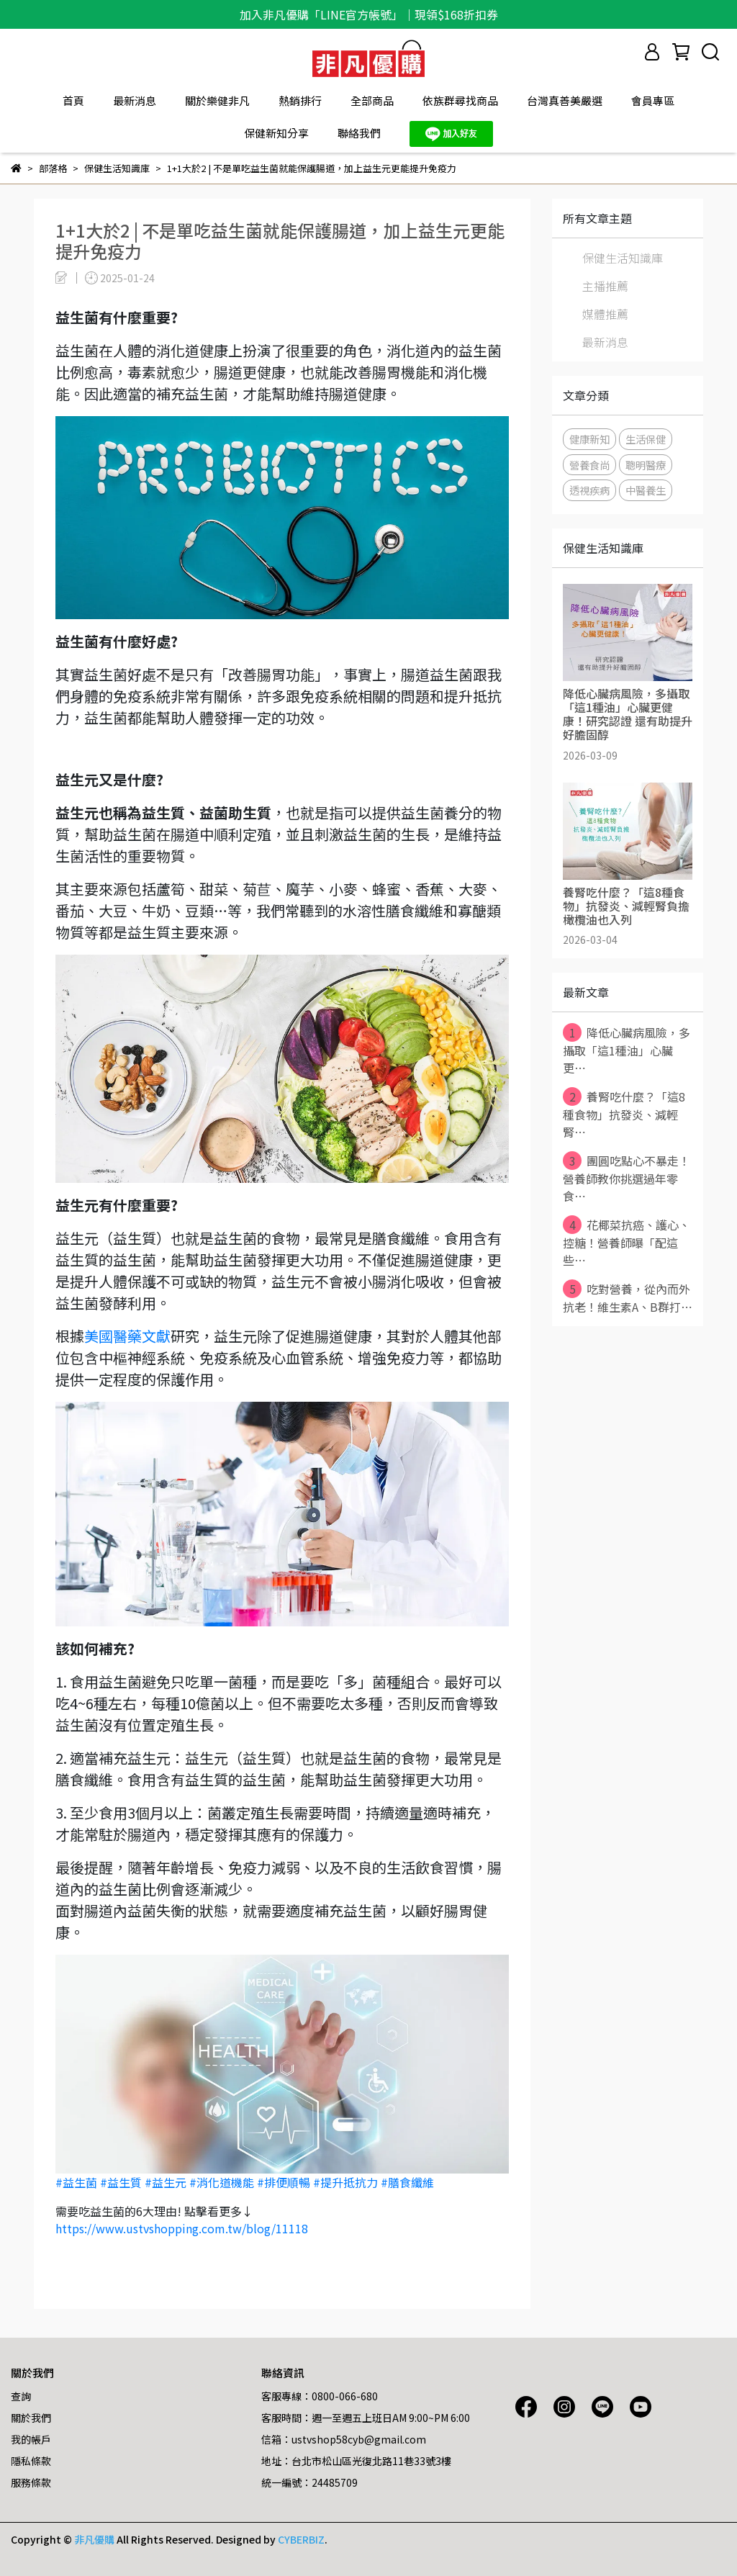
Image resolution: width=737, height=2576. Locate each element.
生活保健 (645, 438)
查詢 (21, 2396)
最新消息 (134, 100)
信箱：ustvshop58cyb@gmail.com (343, 2439)
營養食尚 (589, 464)
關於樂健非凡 (217, 100)
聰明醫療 (645, 464)
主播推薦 (605, 285)
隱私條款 (31, 2461)
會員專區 (652, 100)
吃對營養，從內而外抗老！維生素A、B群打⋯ (627, 1297)
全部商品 (372, 100)
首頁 (73, 100)
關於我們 (31, 2417)
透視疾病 (589, 489)
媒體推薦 (605, 314)
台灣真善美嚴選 (564, 100)
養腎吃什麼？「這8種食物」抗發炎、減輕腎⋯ (624, 1113)
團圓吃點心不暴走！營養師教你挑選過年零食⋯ (626, 1177)
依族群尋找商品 (460, 100)
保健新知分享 (276, 132)
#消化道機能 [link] (221, 2182)
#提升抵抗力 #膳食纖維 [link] (373, 2182)
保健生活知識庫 (622, 257)
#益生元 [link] (165, 2182)
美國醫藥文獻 (127, 1335)
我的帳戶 (31, 2439)
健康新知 (589, 438)
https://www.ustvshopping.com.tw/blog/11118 (181, 2228)
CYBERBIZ (301, 2539)
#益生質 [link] (121, 2182)
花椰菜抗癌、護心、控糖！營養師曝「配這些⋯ (626, 1242)
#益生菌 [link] (76, 2182)
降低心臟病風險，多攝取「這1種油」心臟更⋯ (626, 1049)
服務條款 (31, 2482)
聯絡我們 (359, 132)
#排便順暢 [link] (283, 2182)
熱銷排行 (300, 100)
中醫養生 (645, 489)
